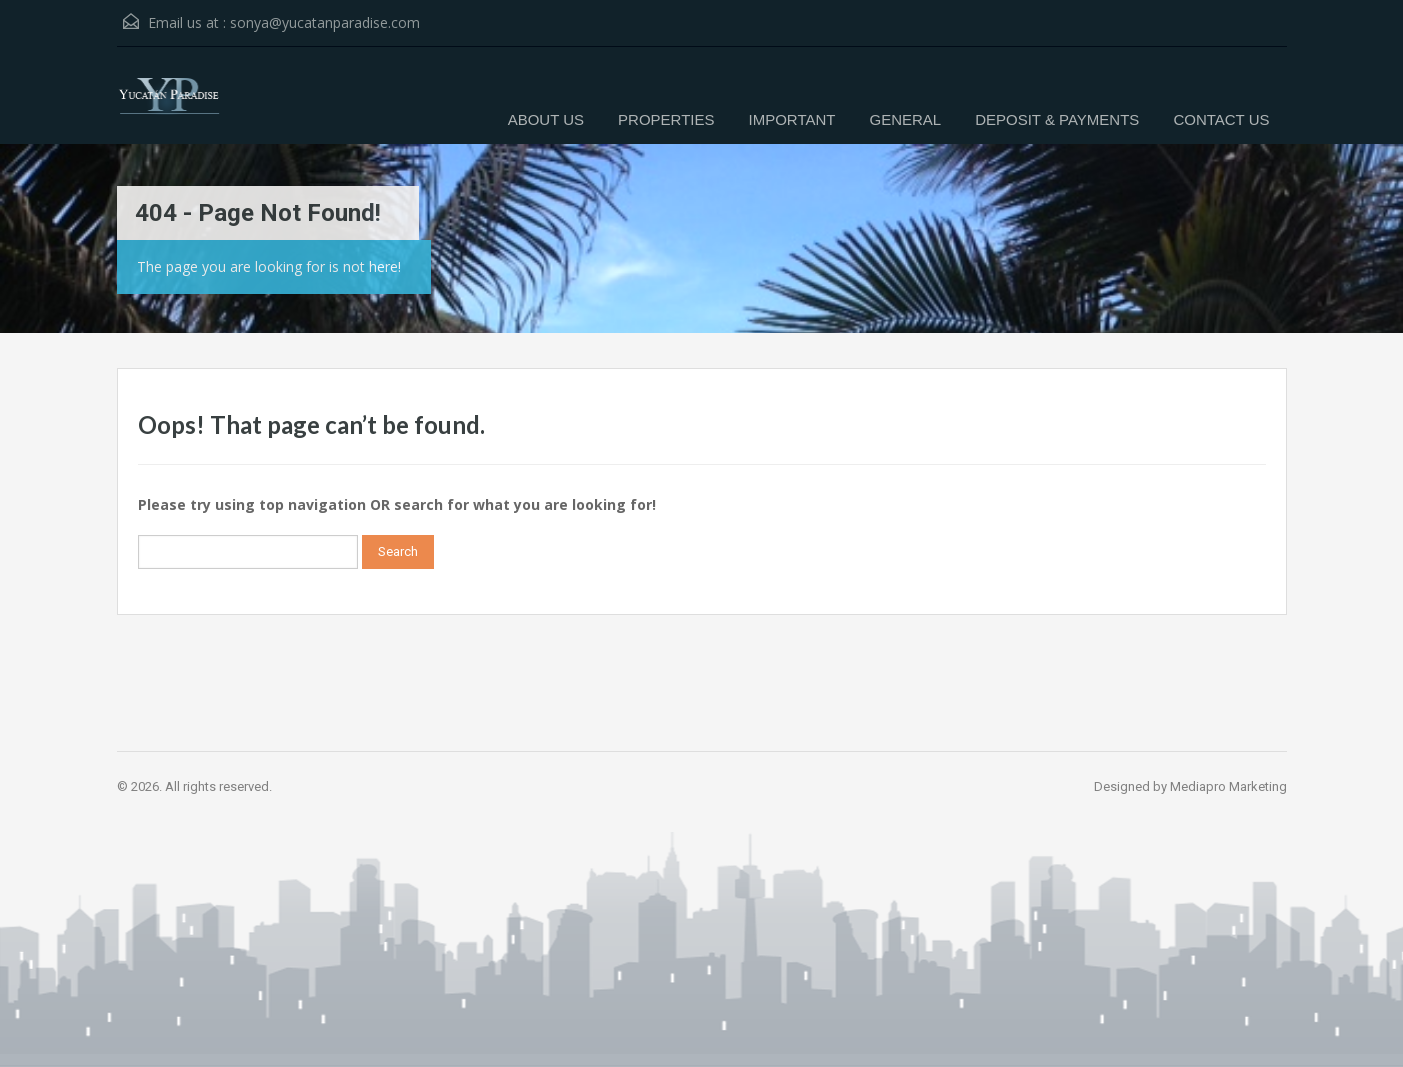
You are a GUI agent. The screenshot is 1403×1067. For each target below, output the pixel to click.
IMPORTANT (792, 119)
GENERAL (905, 119)
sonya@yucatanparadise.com (325, 22)
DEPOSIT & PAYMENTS (1057, 119)
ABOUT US (546, 119)
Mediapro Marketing (1228, 786)
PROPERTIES (666, 119)
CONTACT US (1221, 119)
